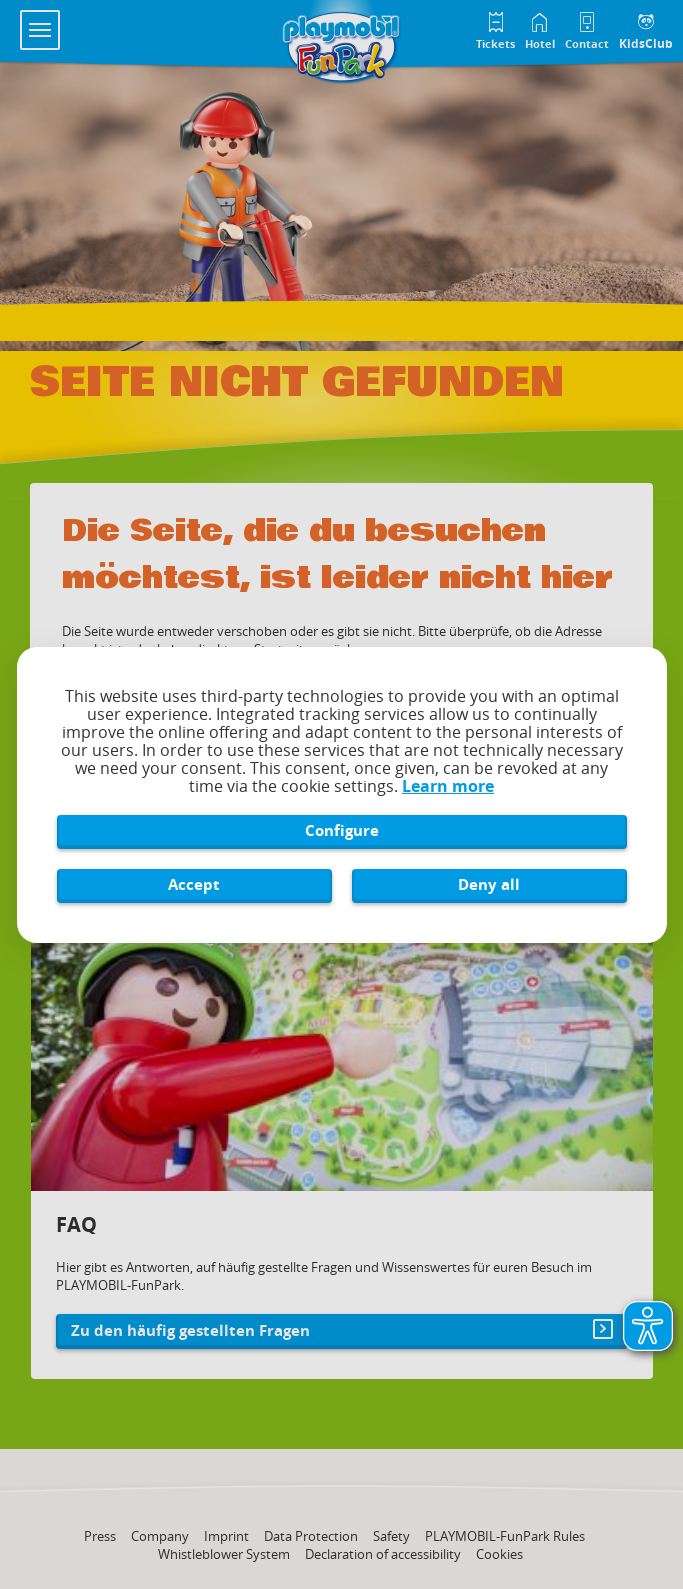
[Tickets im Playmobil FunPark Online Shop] (495, 29)
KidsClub (646, 43)
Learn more (448, 786)
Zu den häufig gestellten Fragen (190, 1330)
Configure (342, 830)
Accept (194, 884)
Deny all (489, 884)
